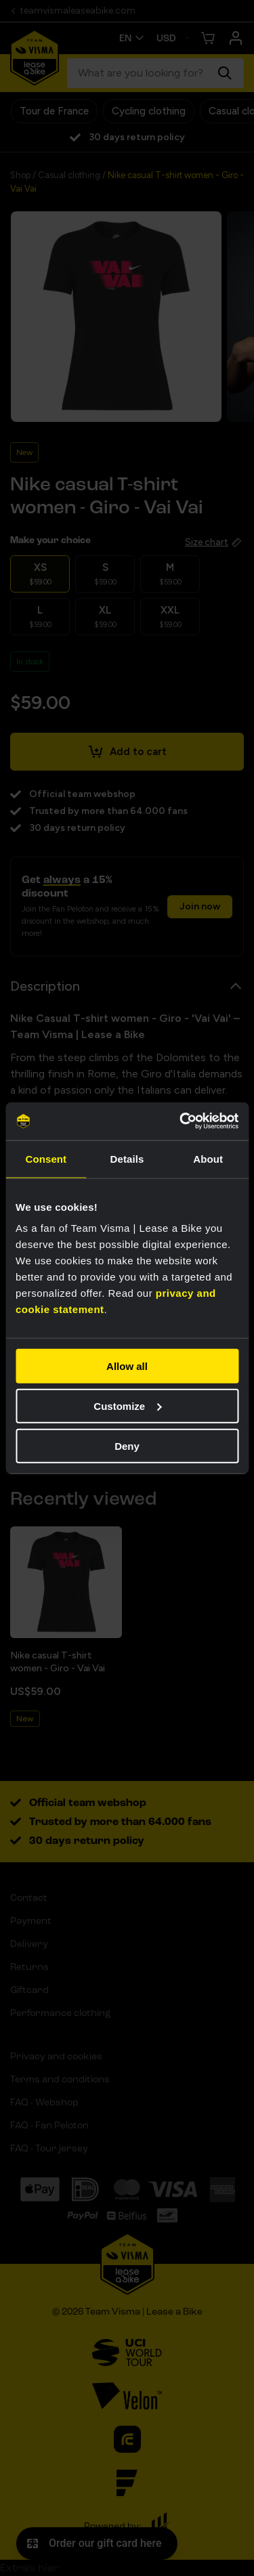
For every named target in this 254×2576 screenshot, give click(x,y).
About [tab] (208, 1158)
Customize (127, 1405)
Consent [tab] (45, 1158)
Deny (127, 1445)
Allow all (127, 1366)
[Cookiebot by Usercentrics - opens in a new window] (180, 1121)
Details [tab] (127, 1158)
